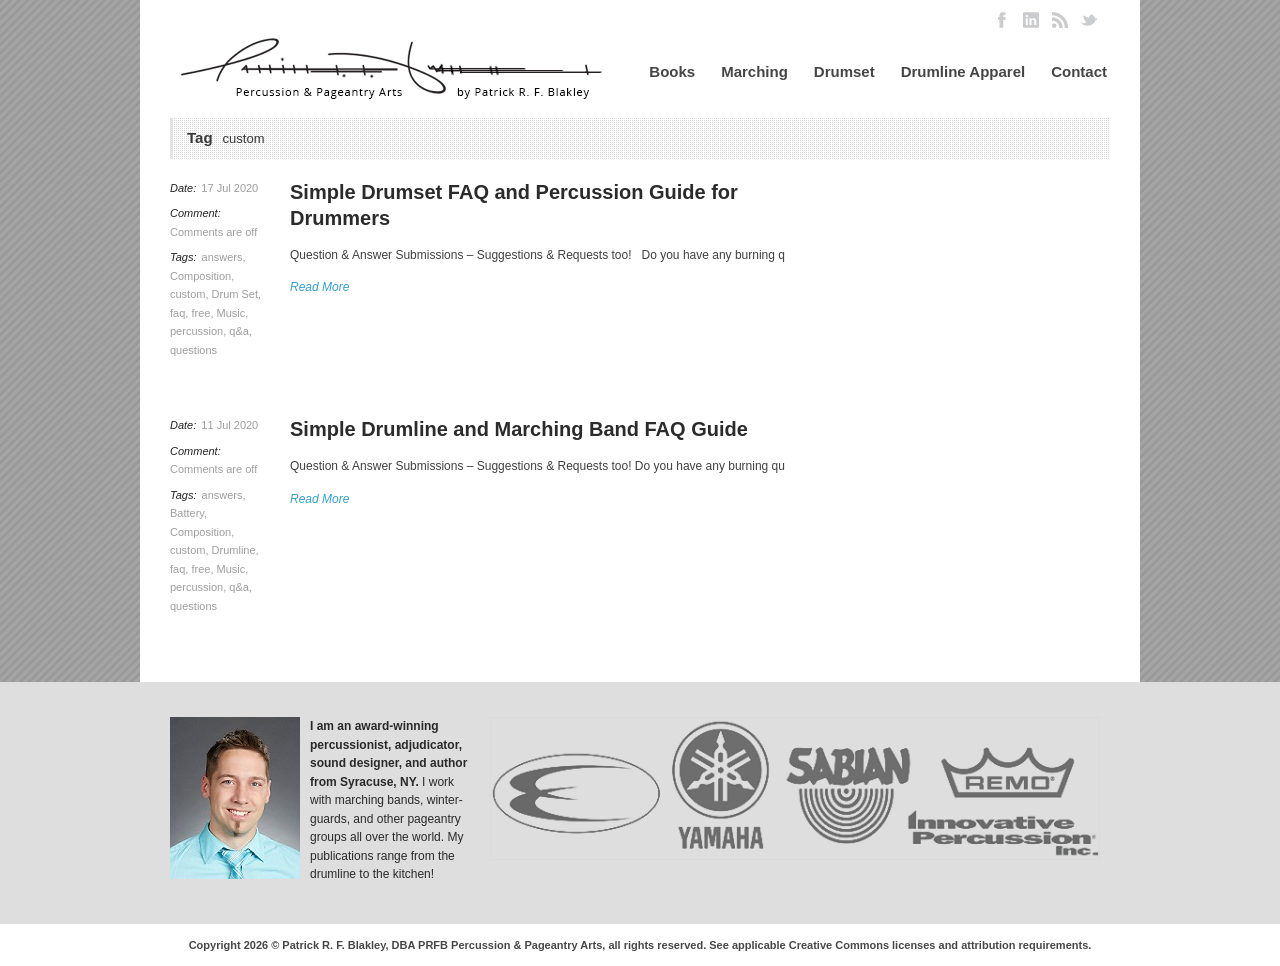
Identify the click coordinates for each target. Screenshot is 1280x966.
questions (193, 350)
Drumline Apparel (963, 71)
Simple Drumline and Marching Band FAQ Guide (519, 429)
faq (177, 313)
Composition (200, 276)
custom (187, 294)
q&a (239, 331)
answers (222, 257)
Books (672, 71)
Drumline (234, 550)
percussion (196, 331)
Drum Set (235, 294)
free (200, 313)
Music (231, 313)
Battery (187, 513)
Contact (1079, 71)
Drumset (844, 71)
